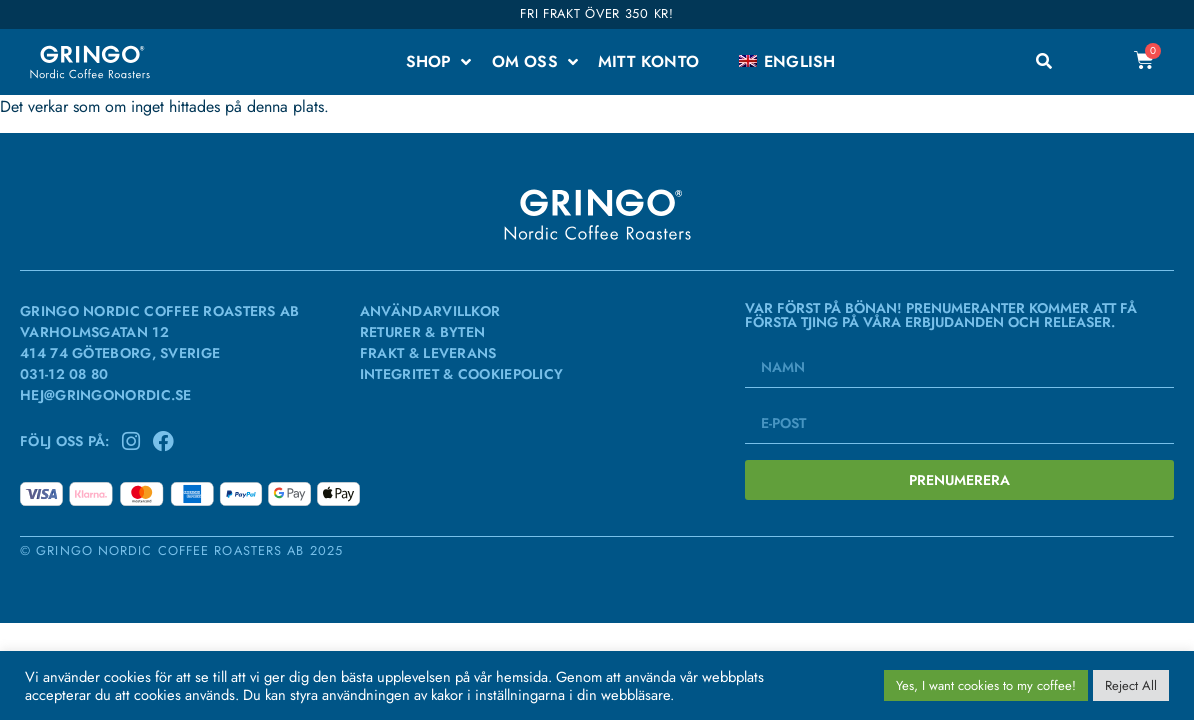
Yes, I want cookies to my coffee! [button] (986, 685)
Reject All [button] (1131, 685)
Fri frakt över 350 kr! (596, 13)
